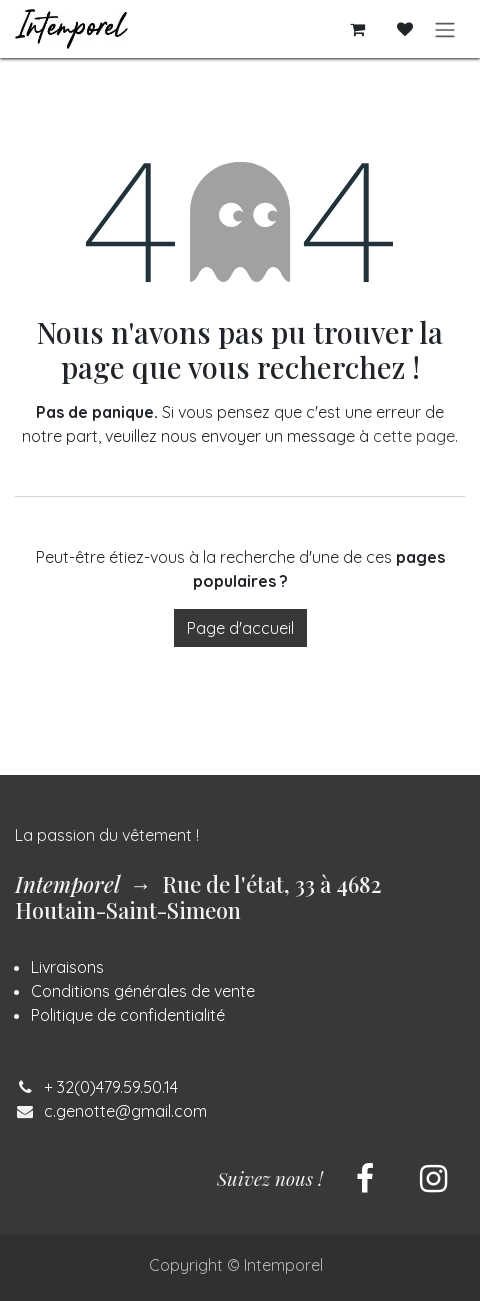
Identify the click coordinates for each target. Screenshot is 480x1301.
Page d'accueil (240, 628)
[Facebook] (365, 1179)
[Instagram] (433, 1179)
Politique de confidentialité (128, 1015)
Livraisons (67, 967)
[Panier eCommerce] (357, 29)
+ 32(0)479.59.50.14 (111, 1087)
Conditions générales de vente (143, 991)
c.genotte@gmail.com (125, 1111)
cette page (414, 436)
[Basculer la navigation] (445, 29)
